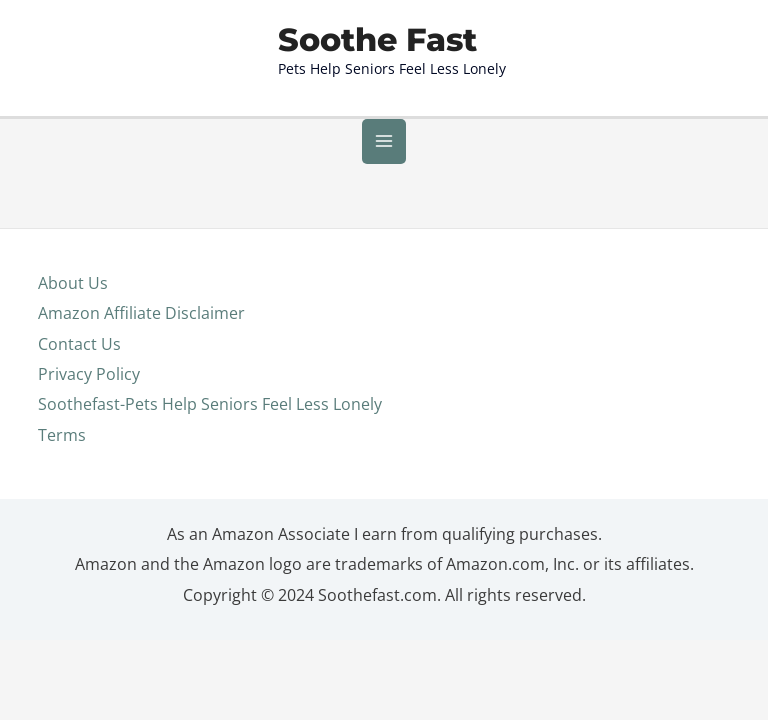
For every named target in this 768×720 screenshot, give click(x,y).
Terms (62, 451)
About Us (73, 298)
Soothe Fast (377, 55)
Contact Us (79, 359)
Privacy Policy (89, 390)
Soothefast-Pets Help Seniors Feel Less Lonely (210, 420)
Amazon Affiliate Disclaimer (141, 329)
